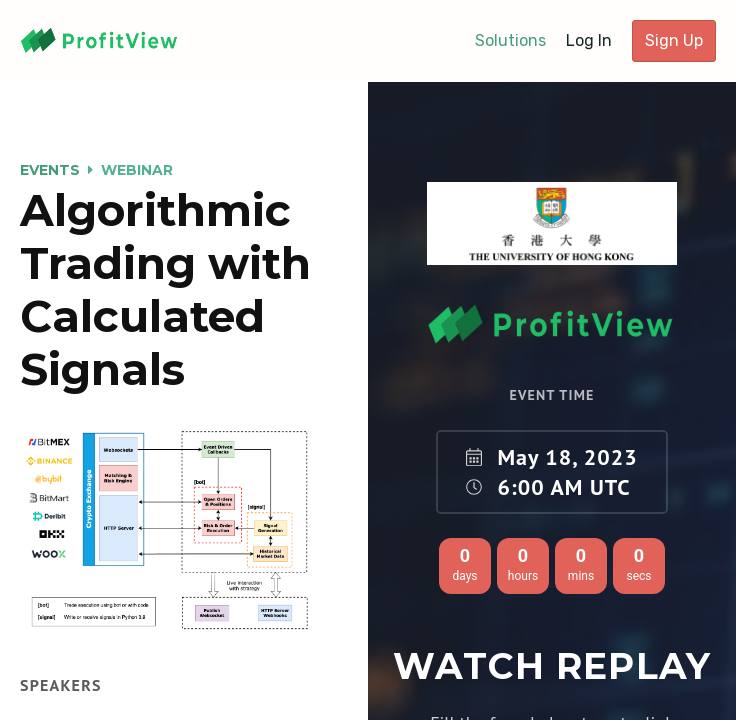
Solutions (510, 40)
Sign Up (674, 40)
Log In (589, 40)
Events (50, 170)
